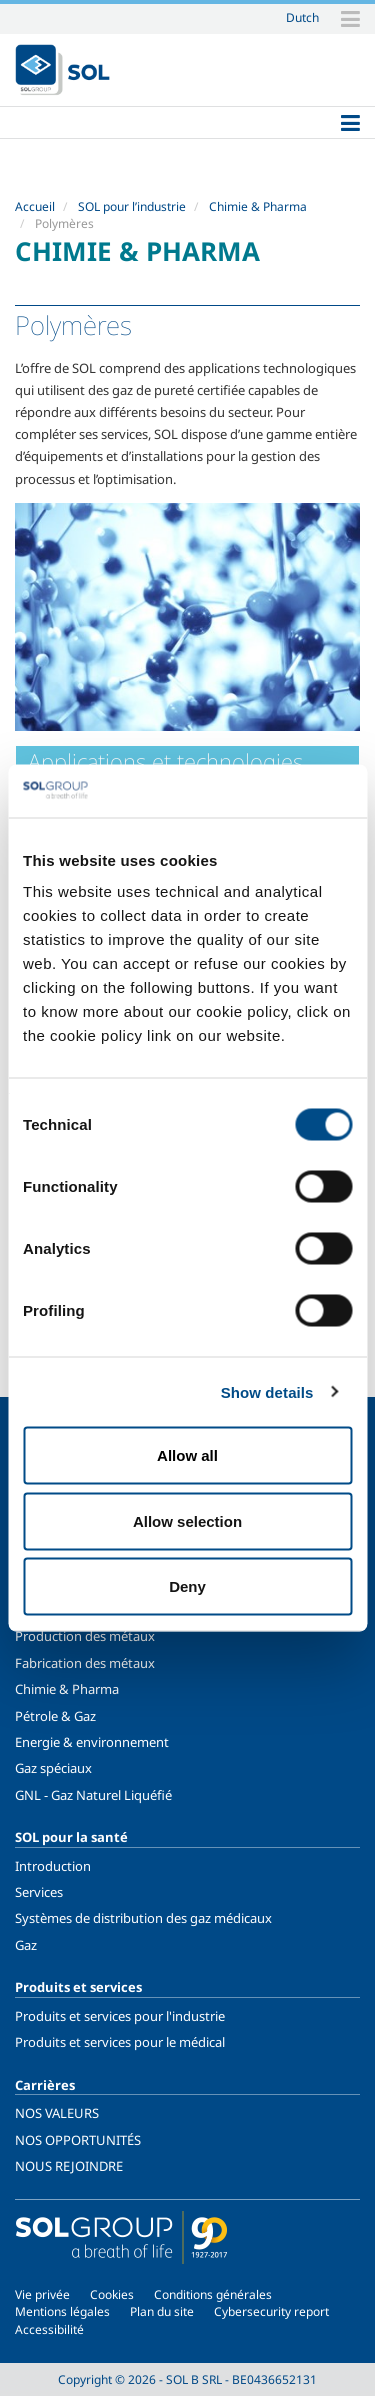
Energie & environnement (92, 1742)
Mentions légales (62, 2311)
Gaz (26, 1945)
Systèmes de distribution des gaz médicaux (143, 1918)
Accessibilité (49, 2329)
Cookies (112, 2294)
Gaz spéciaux (53, 1768)
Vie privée (42, 2294)
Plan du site (162, 2311)
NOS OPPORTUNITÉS (78, 2140)
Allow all (187, 1455)
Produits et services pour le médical (120, 2042)
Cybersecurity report (271, 2311)
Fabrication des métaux (85, 1663)
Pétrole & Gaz (55, 1716)
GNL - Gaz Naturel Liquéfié (93, 1795)
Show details (267, 1391)
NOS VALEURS (57, 2113)
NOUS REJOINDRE (69, 2166)
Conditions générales (213, 2294)
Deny (187, 1586)
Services (39, 1892)
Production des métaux (85, 1636)
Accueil (35, 206)
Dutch (302, 17)
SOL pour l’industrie (132, 206)
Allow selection (187, 1520)
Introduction (53, 1866)
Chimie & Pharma (258, 206)
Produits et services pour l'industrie (120, 2016)
